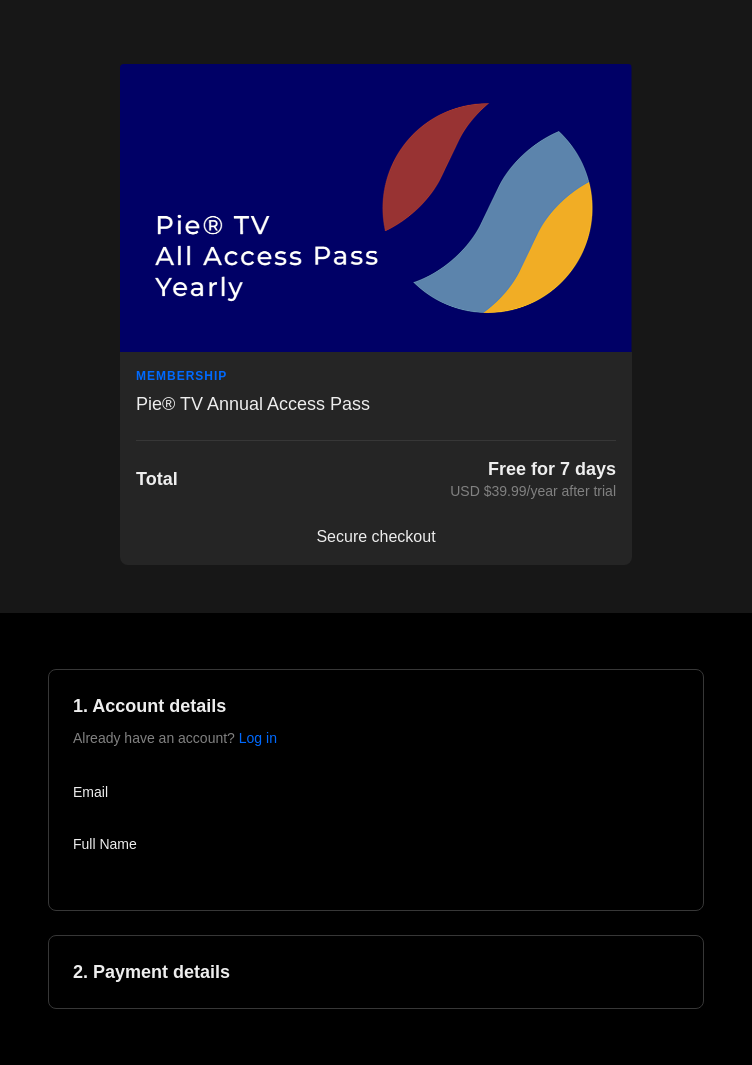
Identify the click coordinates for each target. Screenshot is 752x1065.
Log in (258, 738)
